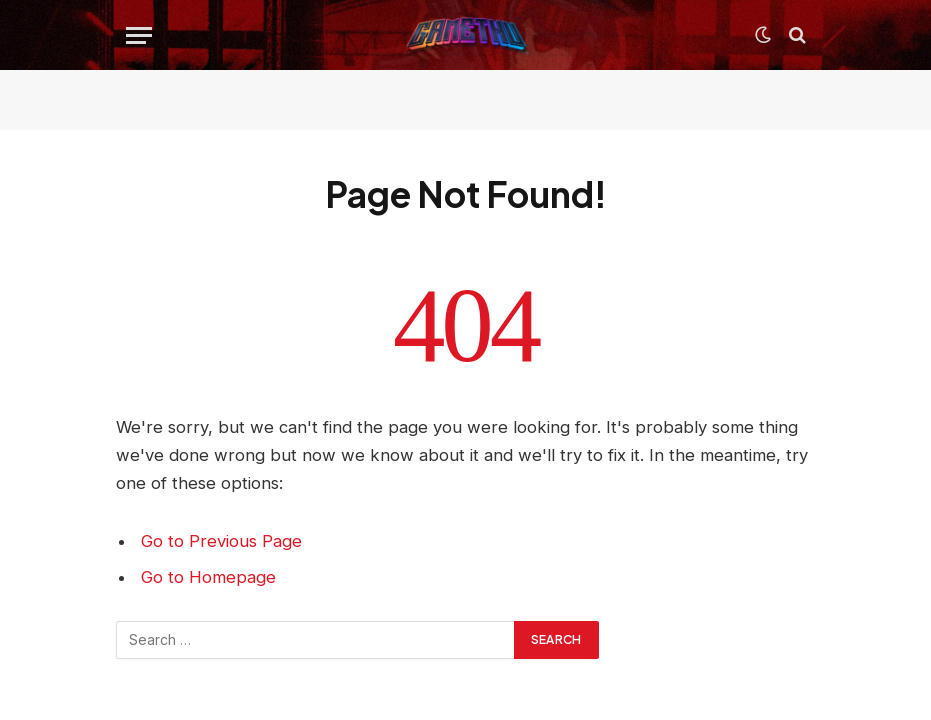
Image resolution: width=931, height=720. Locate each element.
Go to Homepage (208, 577)
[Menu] (139, 35)
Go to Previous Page (221, 541)
